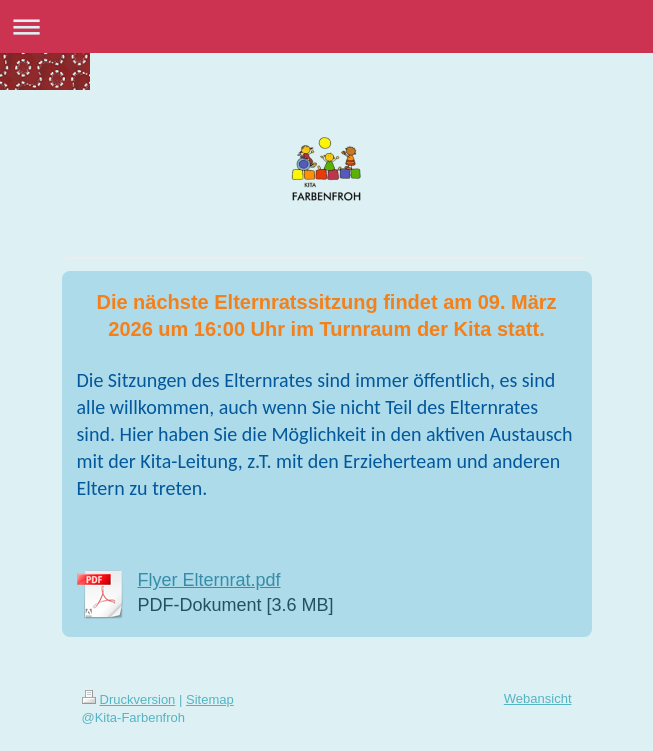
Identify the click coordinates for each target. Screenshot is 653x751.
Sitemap (210, 699)
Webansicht (538, 698)
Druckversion (129, 699)
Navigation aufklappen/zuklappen (326, 26)
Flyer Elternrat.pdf (209, 580)
